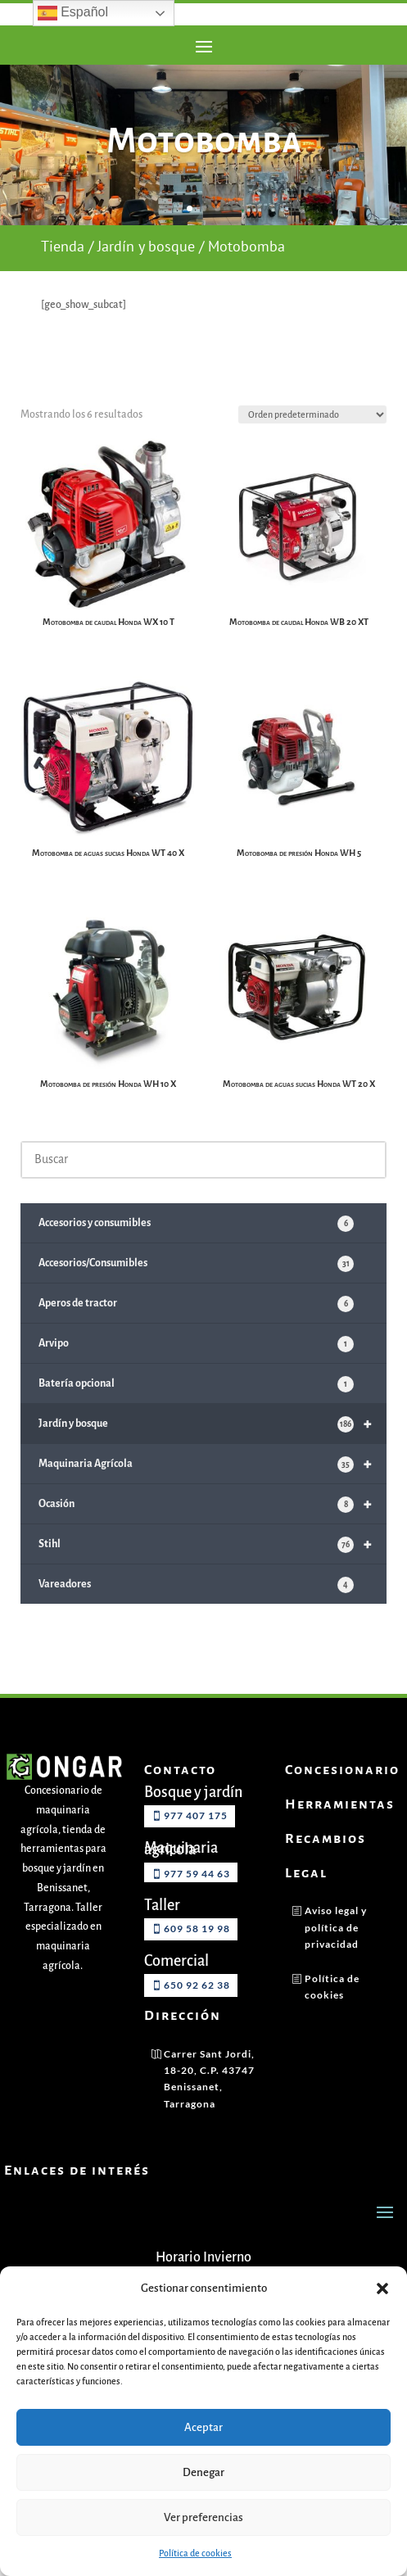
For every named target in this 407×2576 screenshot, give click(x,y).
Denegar (203, 2472)
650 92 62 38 (197, 2013)
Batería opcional (196, 1412)
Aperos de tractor (196, 1332)
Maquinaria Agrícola (212, 1491)
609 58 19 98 (197, 1956)
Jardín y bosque (146, 276)
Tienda (62, 276)
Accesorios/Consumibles (196, 1291)
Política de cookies (195, 2553)
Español (73, 13)
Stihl (212, 1571)
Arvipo (196, 1372)
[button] (382, 2288)
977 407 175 (196, 1843)
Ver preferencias (203, 2517)
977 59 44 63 (197, 1901)
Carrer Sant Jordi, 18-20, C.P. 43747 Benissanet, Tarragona (209, 2107)
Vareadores (196, 1613)
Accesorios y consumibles (196, 1251)
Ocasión (212, 1531)
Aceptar (203, 2427)
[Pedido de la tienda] (312, 445)
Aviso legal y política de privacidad (336, 1955)
